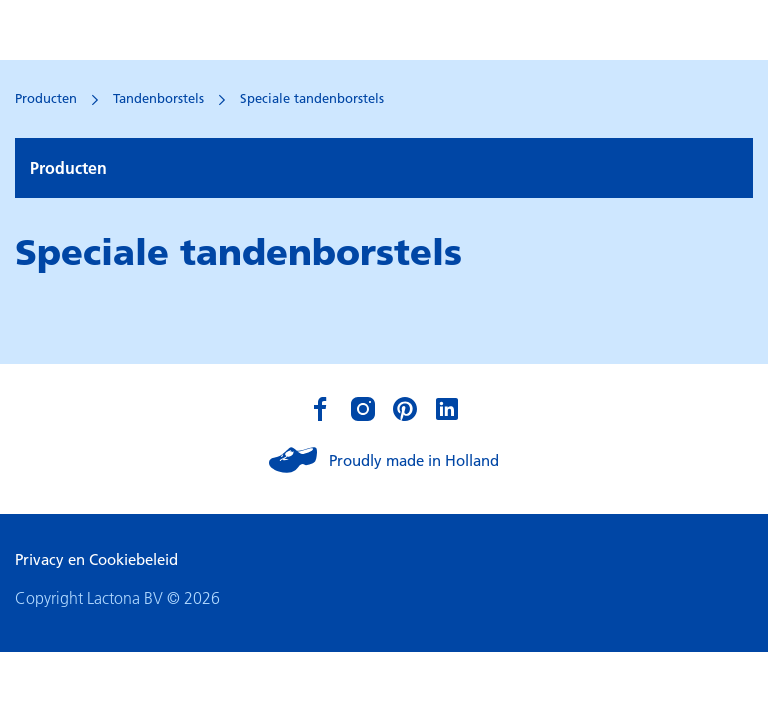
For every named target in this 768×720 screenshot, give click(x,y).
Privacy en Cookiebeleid (96, 559)
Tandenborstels (158, 98)
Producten (46, 98)
